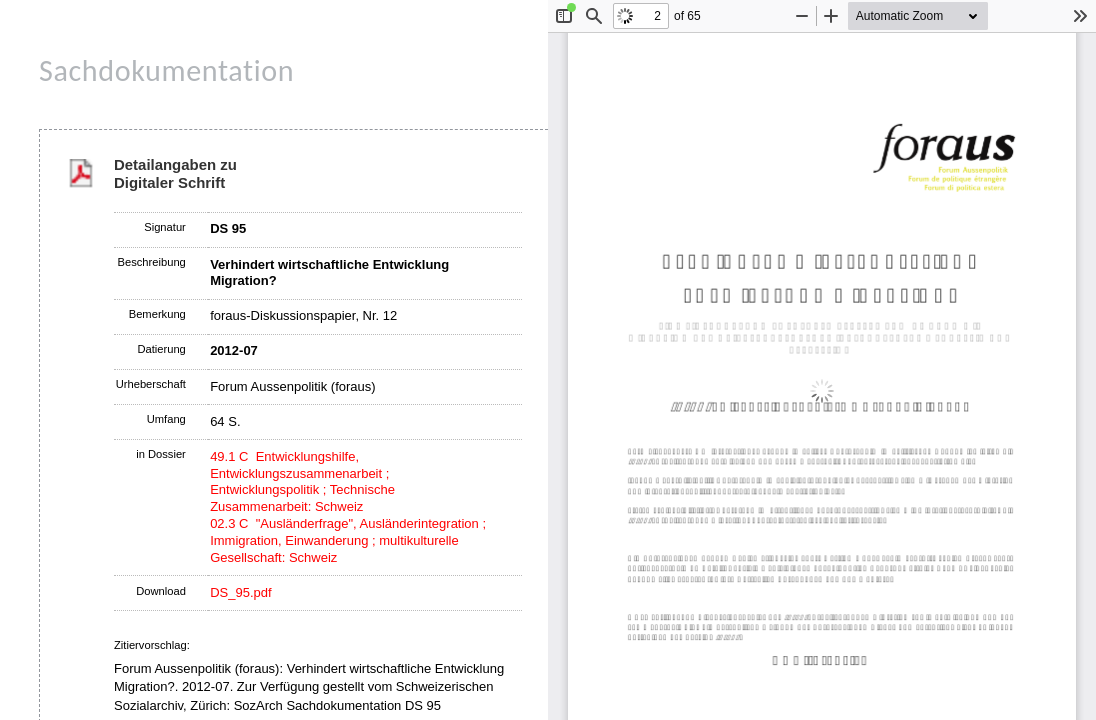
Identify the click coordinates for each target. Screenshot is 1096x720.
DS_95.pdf (240, 592)
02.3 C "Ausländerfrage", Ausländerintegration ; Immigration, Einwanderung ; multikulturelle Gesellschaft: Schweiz (348, 540)
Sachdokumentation (166, 70)
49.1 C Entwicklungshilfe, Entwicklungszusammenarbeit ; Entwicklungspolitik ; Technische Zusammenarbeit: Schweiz (302, 482)
